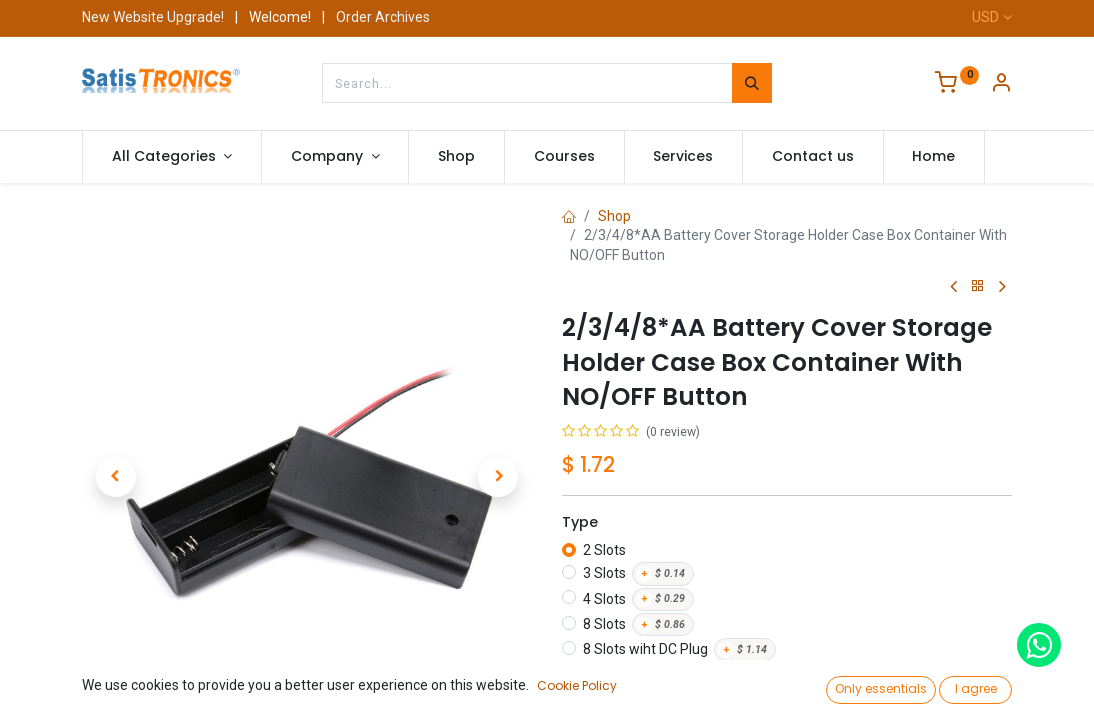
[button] (116, 477)
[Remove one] (584, 698)
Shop (614, 216)
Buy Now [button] (928, 698)
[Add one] (659, 698)
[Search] (752, 83)
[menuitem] (456, 157)
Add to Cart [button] (771, 698)
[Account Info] (1001, 85)
